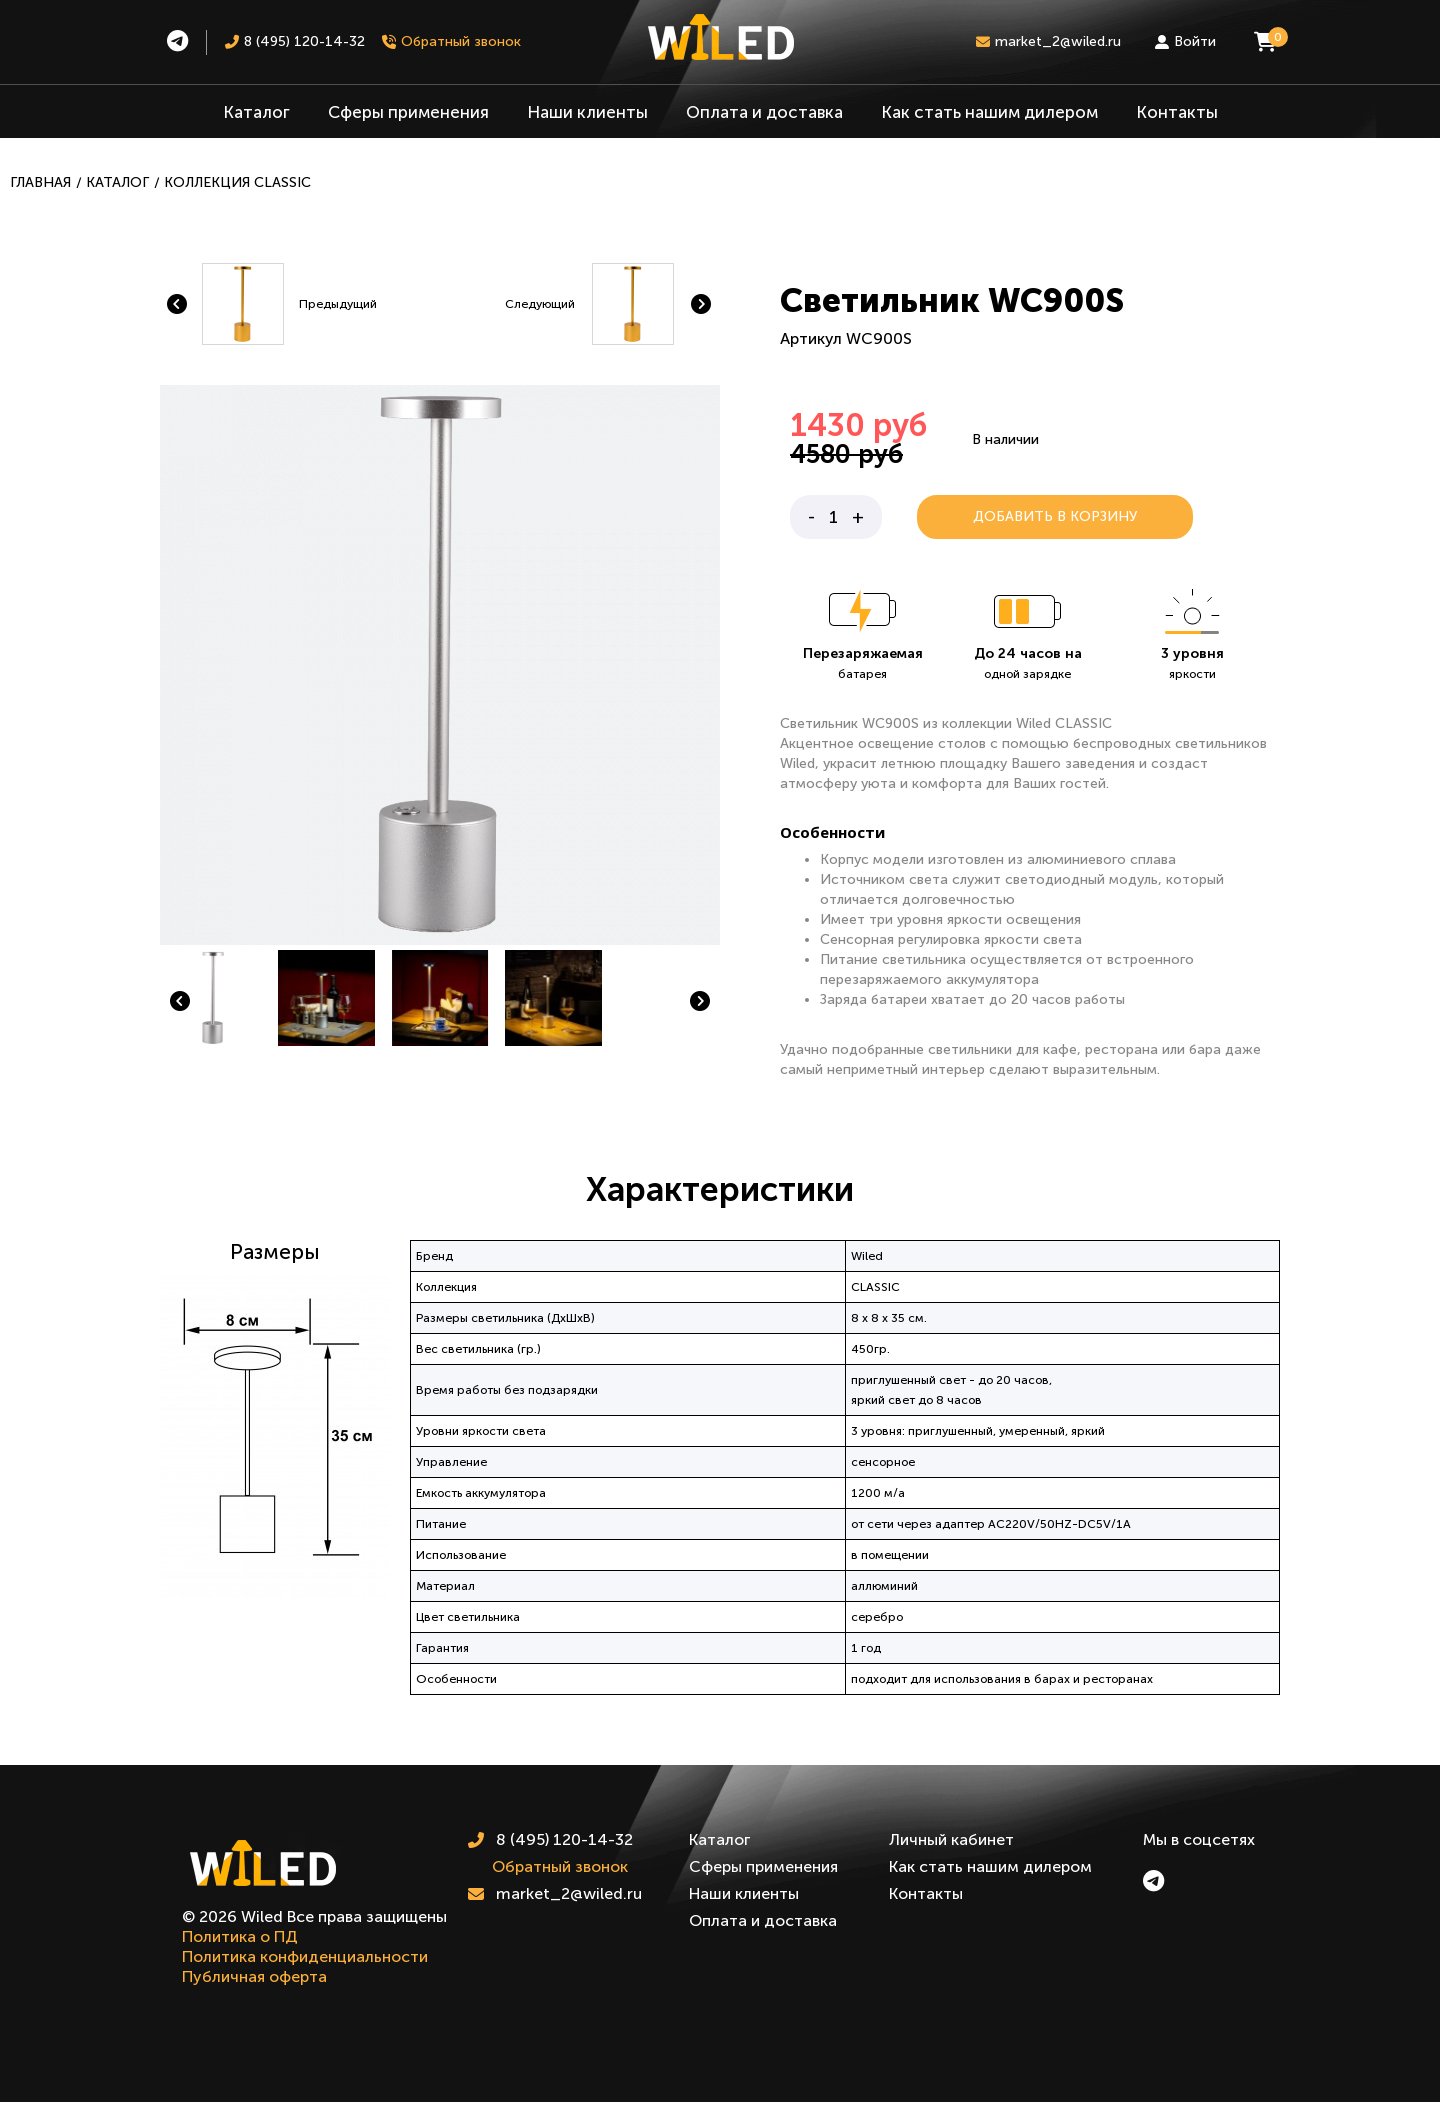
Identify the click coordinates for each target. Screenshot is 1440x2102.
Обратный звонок (560, 1866)
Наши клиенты (587, 112)
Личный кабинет (951, 1839)
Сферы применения (408, 112)
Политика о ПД (240, 1936)
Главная (40, 182)
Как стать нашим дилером (989, 112)
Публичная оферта (254, 1976)
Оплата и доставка (764, 112)
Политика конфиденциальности (305, 1956)
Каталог (256, 112)
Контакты (1177, 112)
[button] (180, 1001)
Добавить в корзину (1055, 516)
